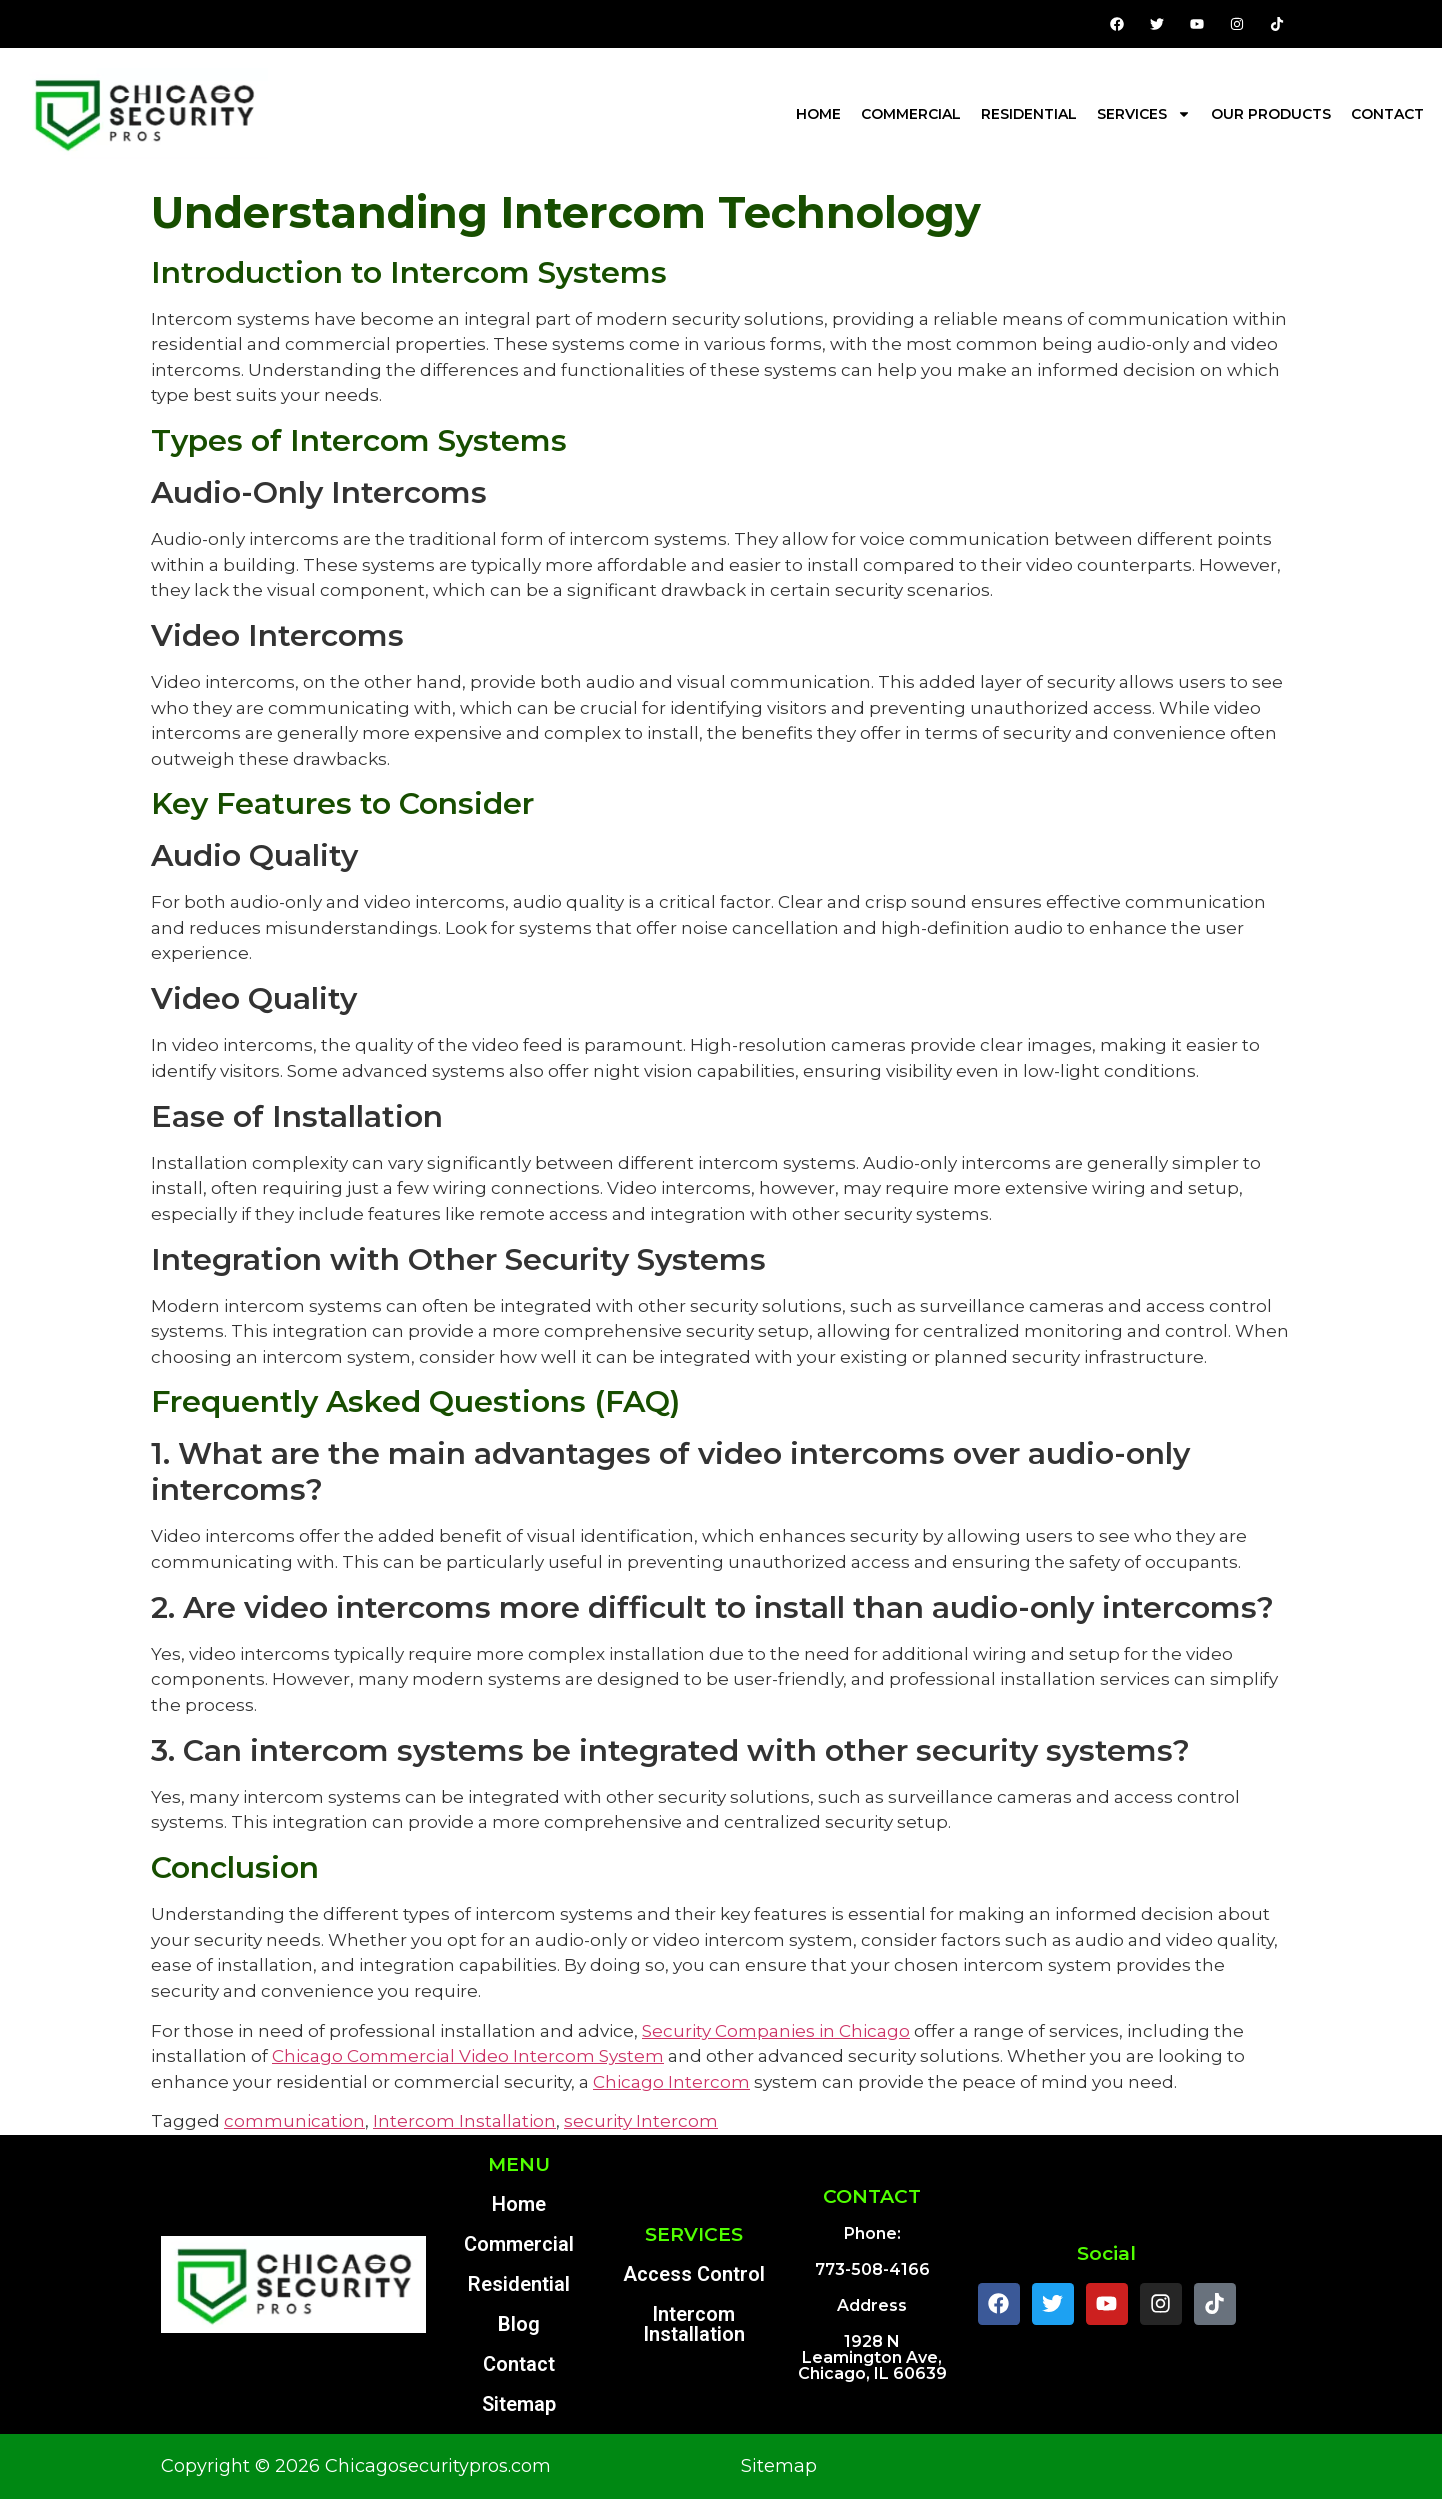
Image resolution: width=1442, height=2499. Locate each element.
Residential (1029, 114)
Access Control (694, 2274)
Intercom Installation (464, 2121)
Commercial (911, 114)
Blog (519, 2324)
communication (294, 2121)
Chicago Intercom (671, 2082)
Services (1144, 114)
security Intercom (641, 2121)
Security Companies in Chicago (776, 2031)
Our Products (1271, 114)
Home (818, 114)
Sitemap (519, 2404)
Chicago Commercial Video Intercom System (468, 2056)
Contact (1387, 114)
